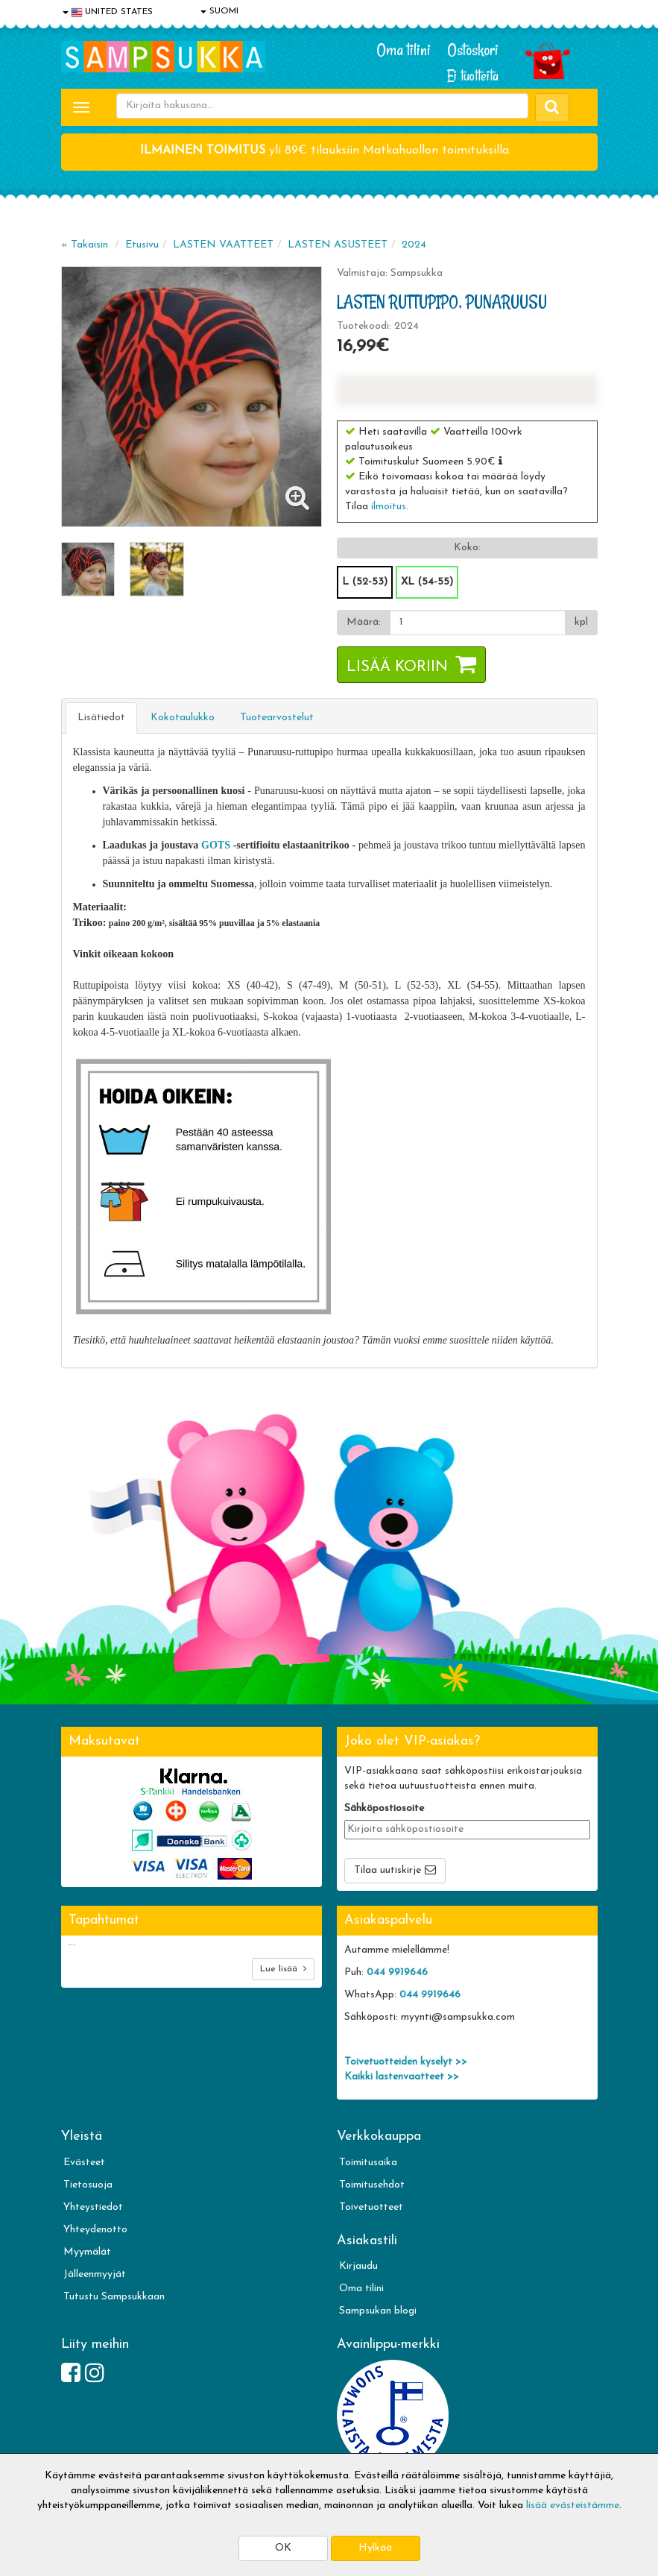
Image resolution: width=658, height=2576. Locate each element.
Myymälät (87, 2252)
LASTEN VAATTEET (223, 245)
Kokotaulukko (183, 717)
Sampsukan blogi (378, 2311)
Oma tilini (403, 50)
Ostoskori (473, 50)
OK (283, 2548)
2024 (414, 245)
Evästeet (84, 2162)
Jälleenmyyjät (94, 2274)
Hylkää (375, 2548)
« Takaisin (84, 245)
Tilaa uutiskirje (387, 1870)
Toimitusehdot (372, 2185)
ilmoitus (388, 506)
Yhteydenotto (95, 2229)
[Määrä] (478, 622)
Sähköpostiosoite (384, 1808)
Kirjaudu (358, 2266)
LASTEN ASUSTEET (337, 245)
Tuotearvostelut (277, 717)
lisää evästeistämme (572, 2505)
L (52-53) (364, 582)
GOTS (215, 845)
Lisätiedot (101, 717)
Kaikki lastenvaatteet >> (401, 2076)
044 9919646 (397, 1972)
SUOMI (219, 11)
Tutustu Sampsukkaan (114, 2296)
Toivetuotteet (371, 2207)
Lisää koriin (397, 667)
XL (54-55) (427, 582)
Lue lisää (283, 1969)
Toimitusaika (368, 2162)
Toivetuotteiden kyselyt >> (405, 2062)
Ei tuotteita (473, 76)
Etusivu (142, 245)
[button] (500, 461)
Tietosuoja (88, 2185)
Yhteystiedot (93, 2207)
